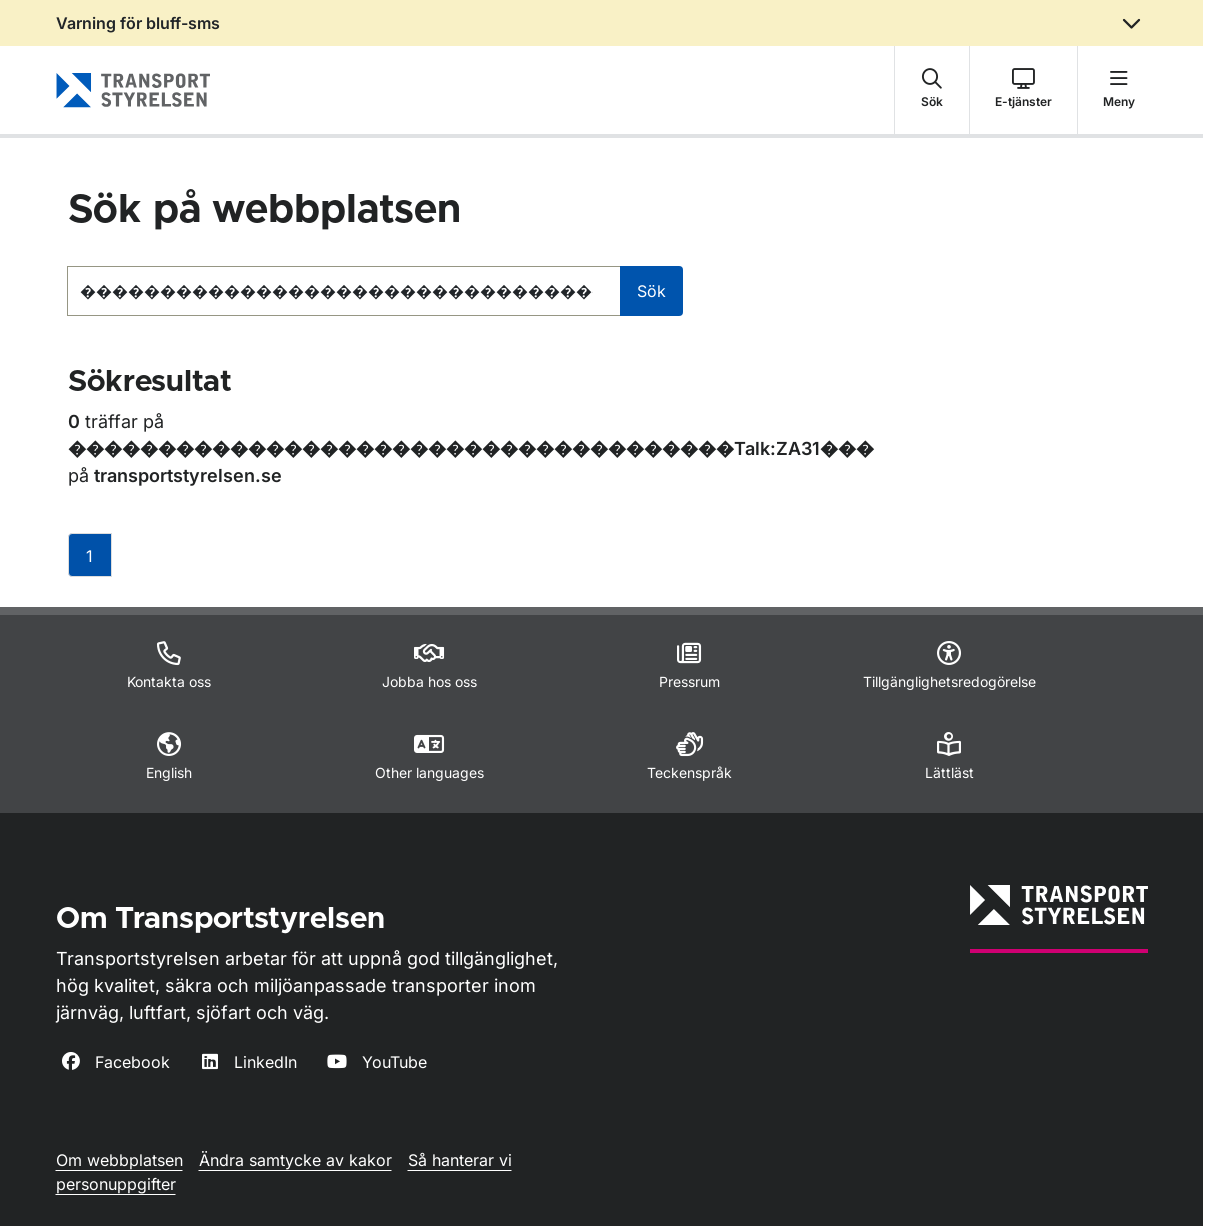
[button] (932, 90)
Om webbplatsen (119, 1160)
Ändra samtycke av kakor (295, 1160)
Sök (651, 291)
